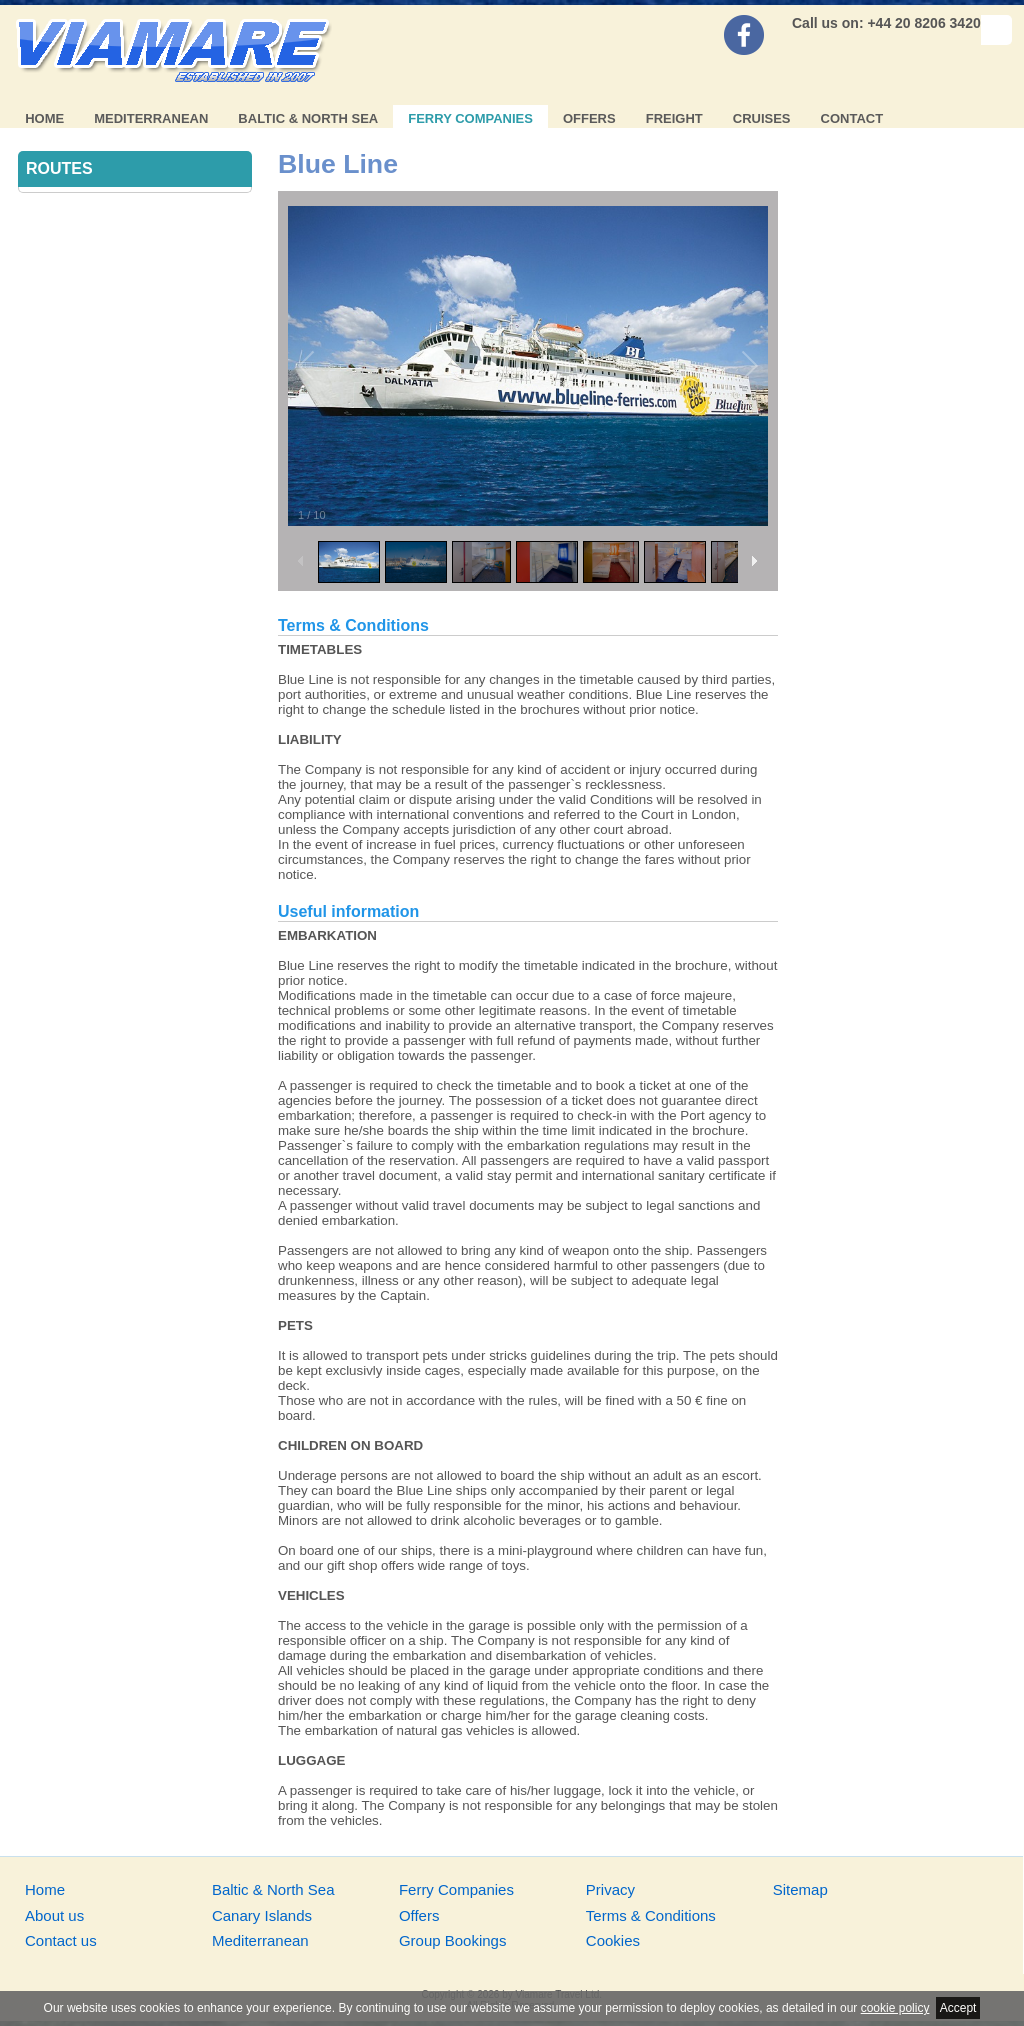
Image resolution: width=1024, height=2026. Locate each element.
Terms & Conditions (651, 1915)
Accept (958, 2008)
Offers (589, 118)
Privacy (610, 1889)
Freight (674, 118)
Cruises (762, 118)
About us (54, 1915)
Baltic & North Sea (308, 118)
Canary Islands (262, 1915)
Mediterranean (151, 118)
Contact (852, 118)
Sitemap (800, 1889)
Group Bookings (453, 1940)
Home (44, 118)
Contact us (61, 1940)
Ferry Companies (470, 118)
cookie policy (895, 2008)
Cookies (613, 1940)
